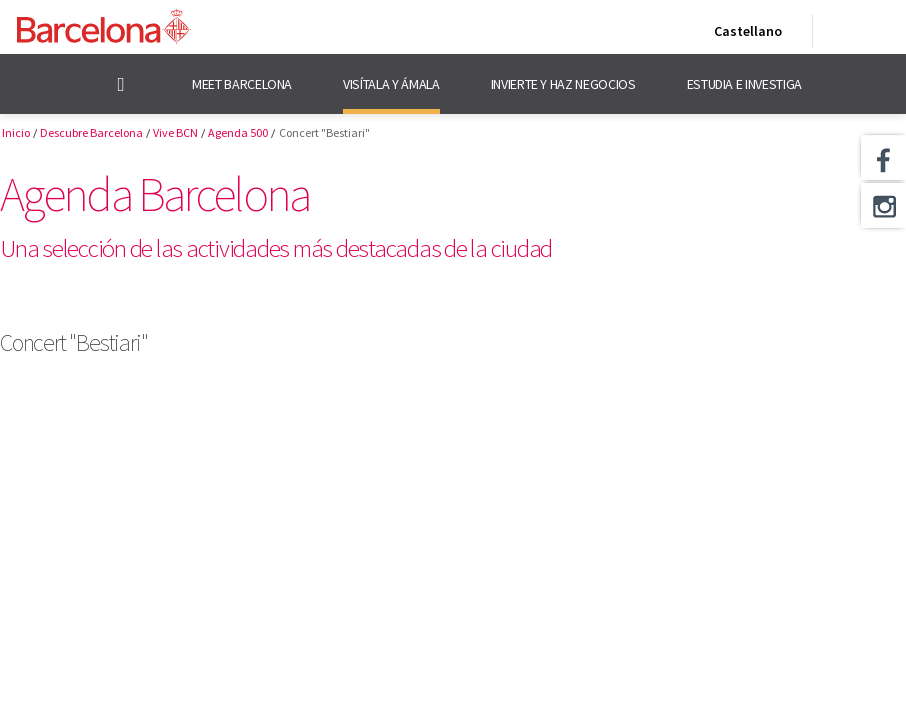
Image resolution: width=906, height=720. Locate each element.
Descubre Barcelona (91, 132)
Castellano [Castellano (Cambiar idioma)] (744, 35)
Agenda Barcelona (154, 194)
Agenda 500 (238, 132)
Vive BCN (175, 132)
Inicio (16, 132)
